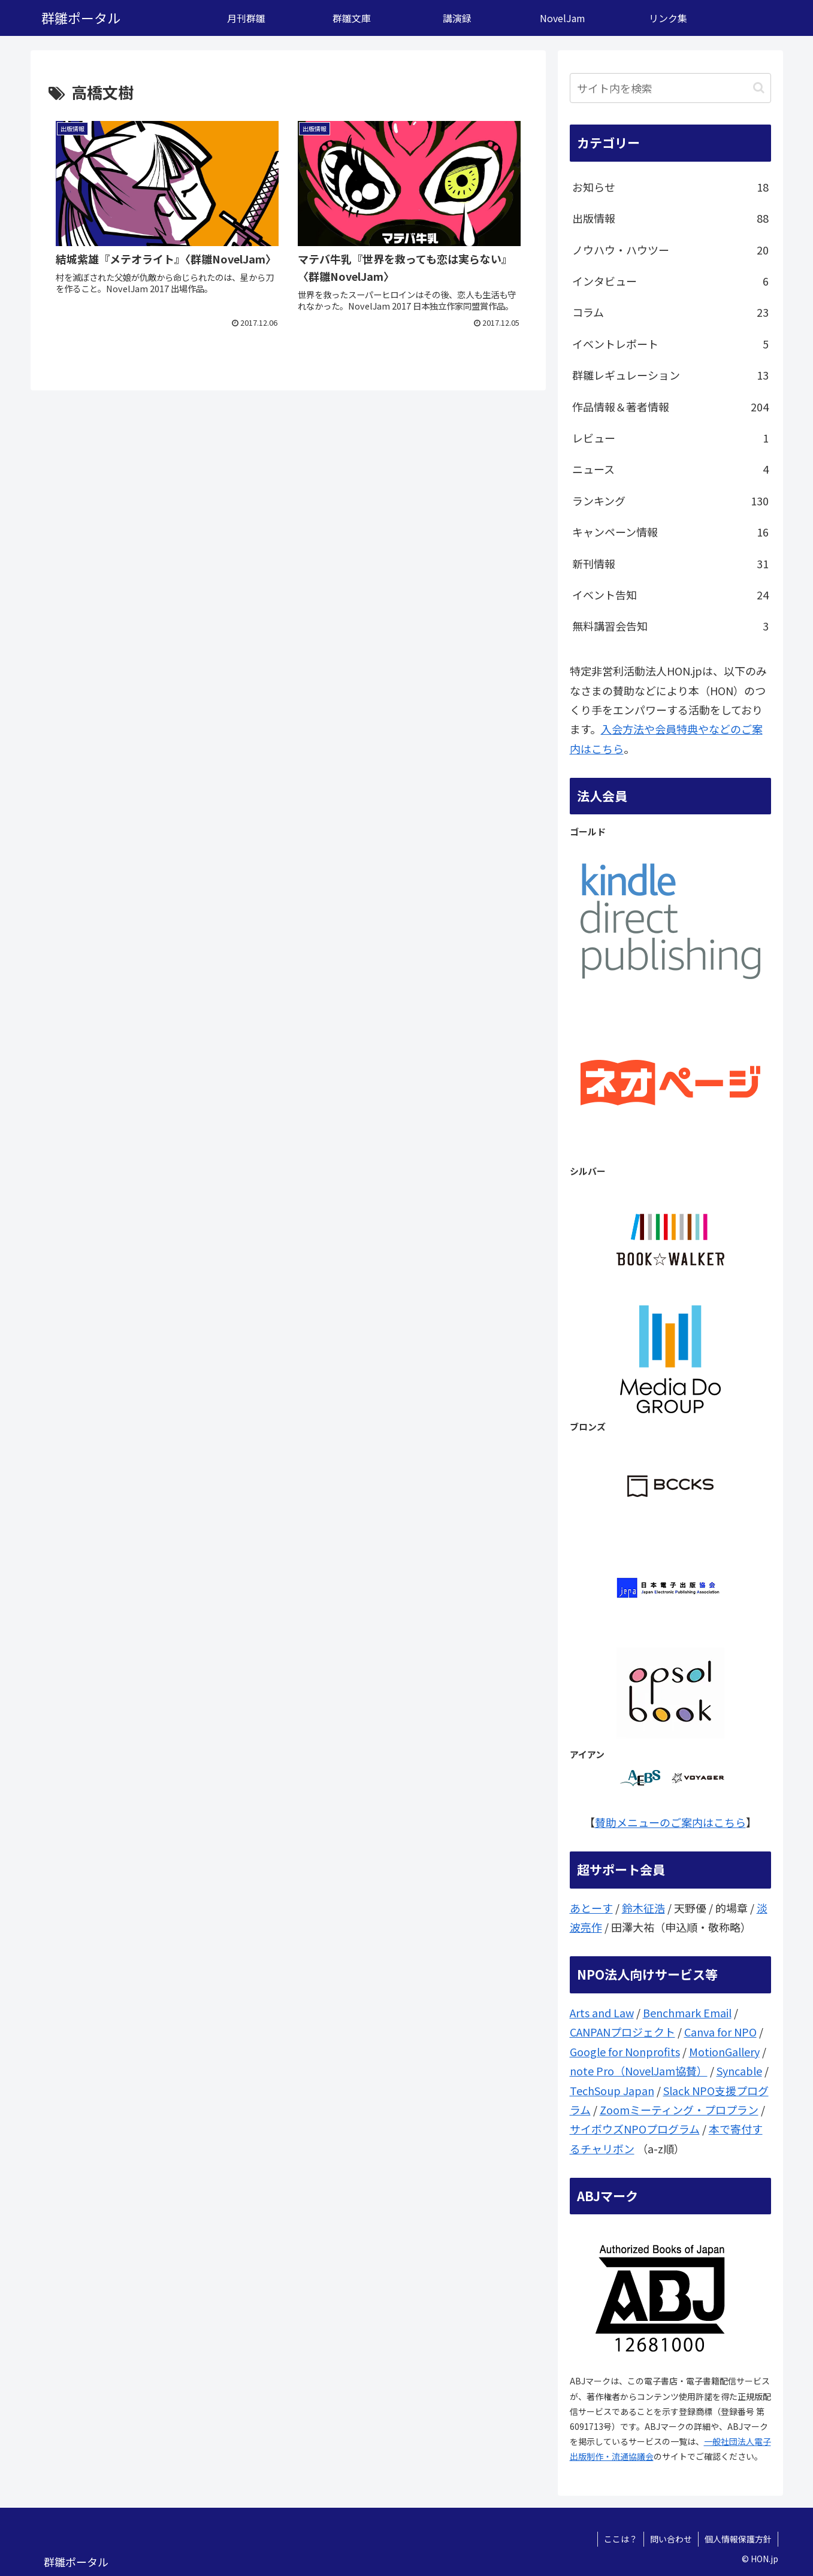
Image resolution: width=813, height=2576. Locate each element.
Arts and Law (602, 2012)
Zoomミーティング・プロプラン (679, 2109)
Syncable (739, 2070)
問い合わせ (671, 2539)
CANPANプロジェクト (622, 2031)
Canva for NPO (720, 2031)
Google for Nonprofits (625, 2051)
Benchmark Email (687, 2012)
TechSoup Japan (612, 2090)
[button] (758, 88)
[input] (670, 88)
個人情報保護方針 (738, 2539)
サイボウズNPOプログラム (635, 2128)
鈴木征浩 (643, 1908)
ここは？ (620, 2539)
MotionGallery (724, 2051)
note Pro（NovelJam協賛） (639, 2070)
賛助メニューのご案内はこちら (670, 1822)
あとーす (591, 1908)
